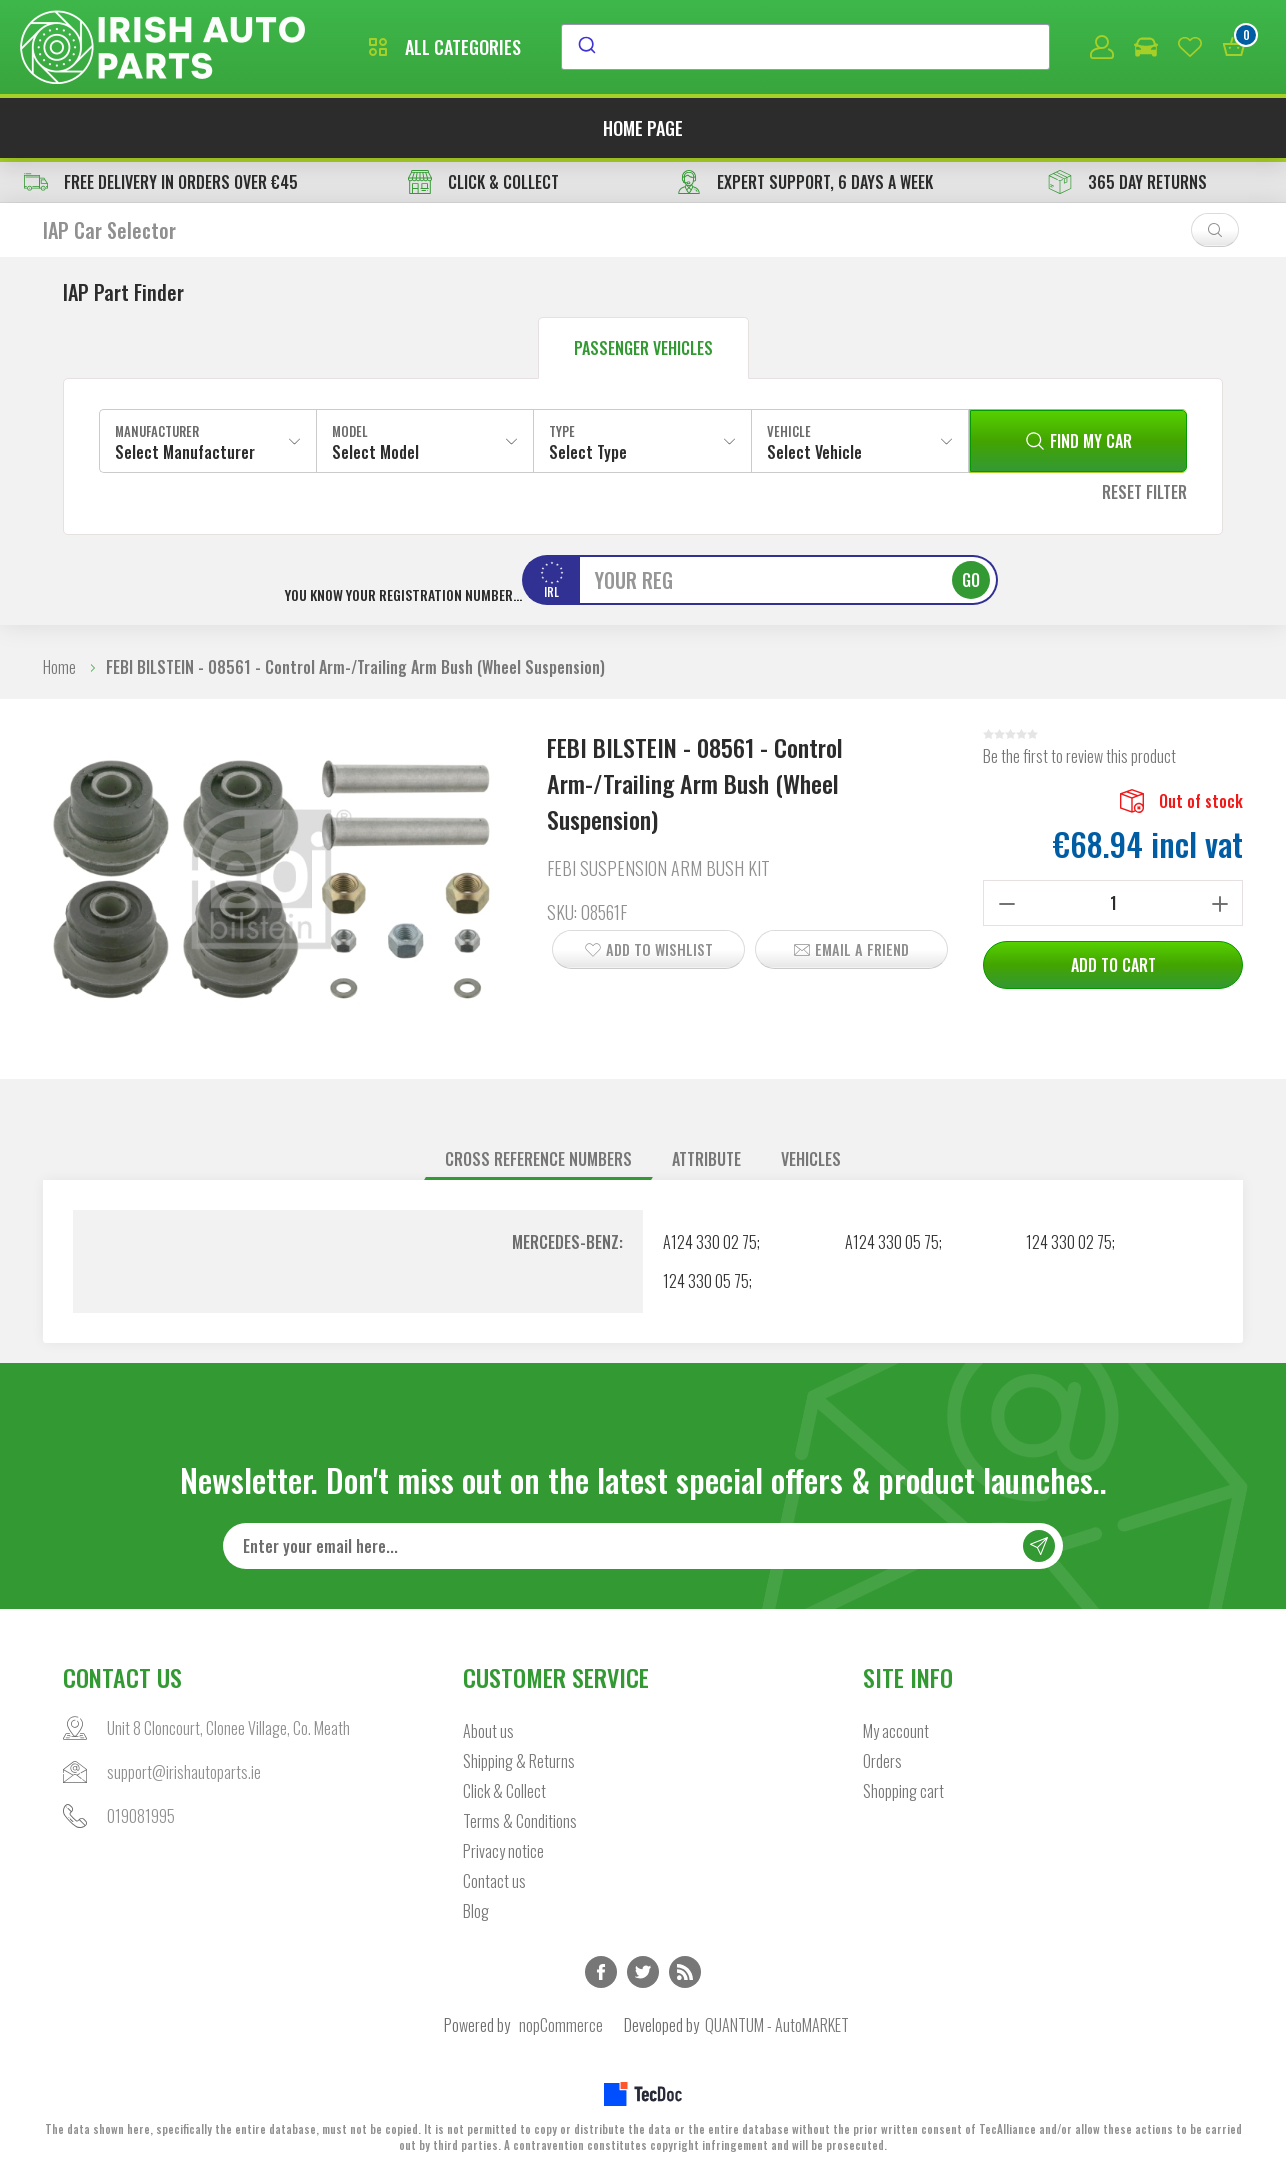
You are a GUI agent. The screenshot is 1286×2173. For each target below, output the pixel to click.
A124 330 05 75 (892, 1242)
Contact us (494, 1881)
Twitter (643, 1972)
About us (488, 1731)
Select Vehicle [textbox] (814, 452)
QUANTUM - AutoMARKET (777, 2025)
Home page (643, 128)
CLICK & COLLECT (483, 182)
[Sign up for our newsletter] (643, 1546)
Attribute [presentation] (706, 1159)
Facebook (601, 1972)
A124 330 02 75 (710, 1242)
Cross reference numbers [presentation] (538, 1159)
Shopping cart (903, 1791)
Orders (882, 1761)
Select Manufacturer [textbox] (185, 452)
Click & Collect (504, 1791)
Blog (476, 1911)
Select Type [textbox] (588, 452)
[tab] (538, 1159)
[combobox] (805, 47)
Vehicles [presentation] (811, 1159)
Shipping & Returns (519, 1761)
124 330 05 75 (706, 1281)
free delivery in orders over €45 (161, 182)
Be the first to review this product (1079, 756)
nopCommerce (561, 2025)
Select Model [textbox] (375, 452)
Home (59, 667)
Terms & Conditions (520, 1821)
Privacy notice (503, 1851)
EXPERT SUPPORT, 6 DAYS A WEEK (805, 182)
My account (896, 1731)
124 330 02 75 (1069, 1242)
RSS (685, 1972)
